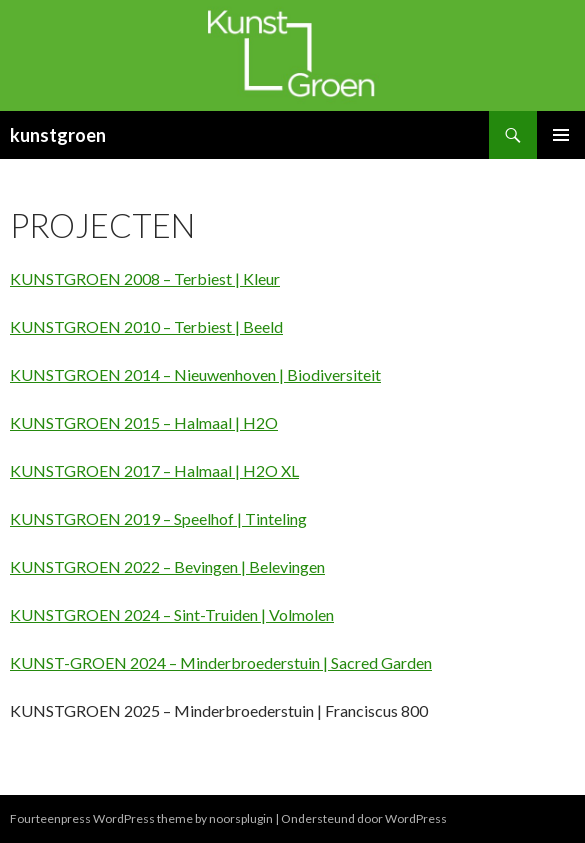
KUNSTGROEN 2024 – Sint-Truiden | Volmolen (172, 614)
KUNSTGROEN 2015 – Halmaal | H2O (144, 422)
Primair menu (561, 135)
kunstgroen (58, 135)
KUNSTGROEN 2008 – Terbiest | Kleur (145, 278)
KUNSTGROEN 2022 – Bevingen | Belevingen (167, 566)
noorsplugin (241, 818)
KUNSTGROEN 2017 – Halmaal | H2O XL (154, 470)
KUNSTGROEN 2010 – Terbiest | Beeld (146, 326)
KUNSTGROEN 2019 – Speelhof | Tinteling (158, 518)
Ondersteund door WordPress (364, 818)
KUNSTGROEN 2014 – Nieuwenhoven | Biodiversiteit (195, 374)
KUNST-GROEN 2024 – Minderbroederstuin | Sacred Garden (221, 662)
